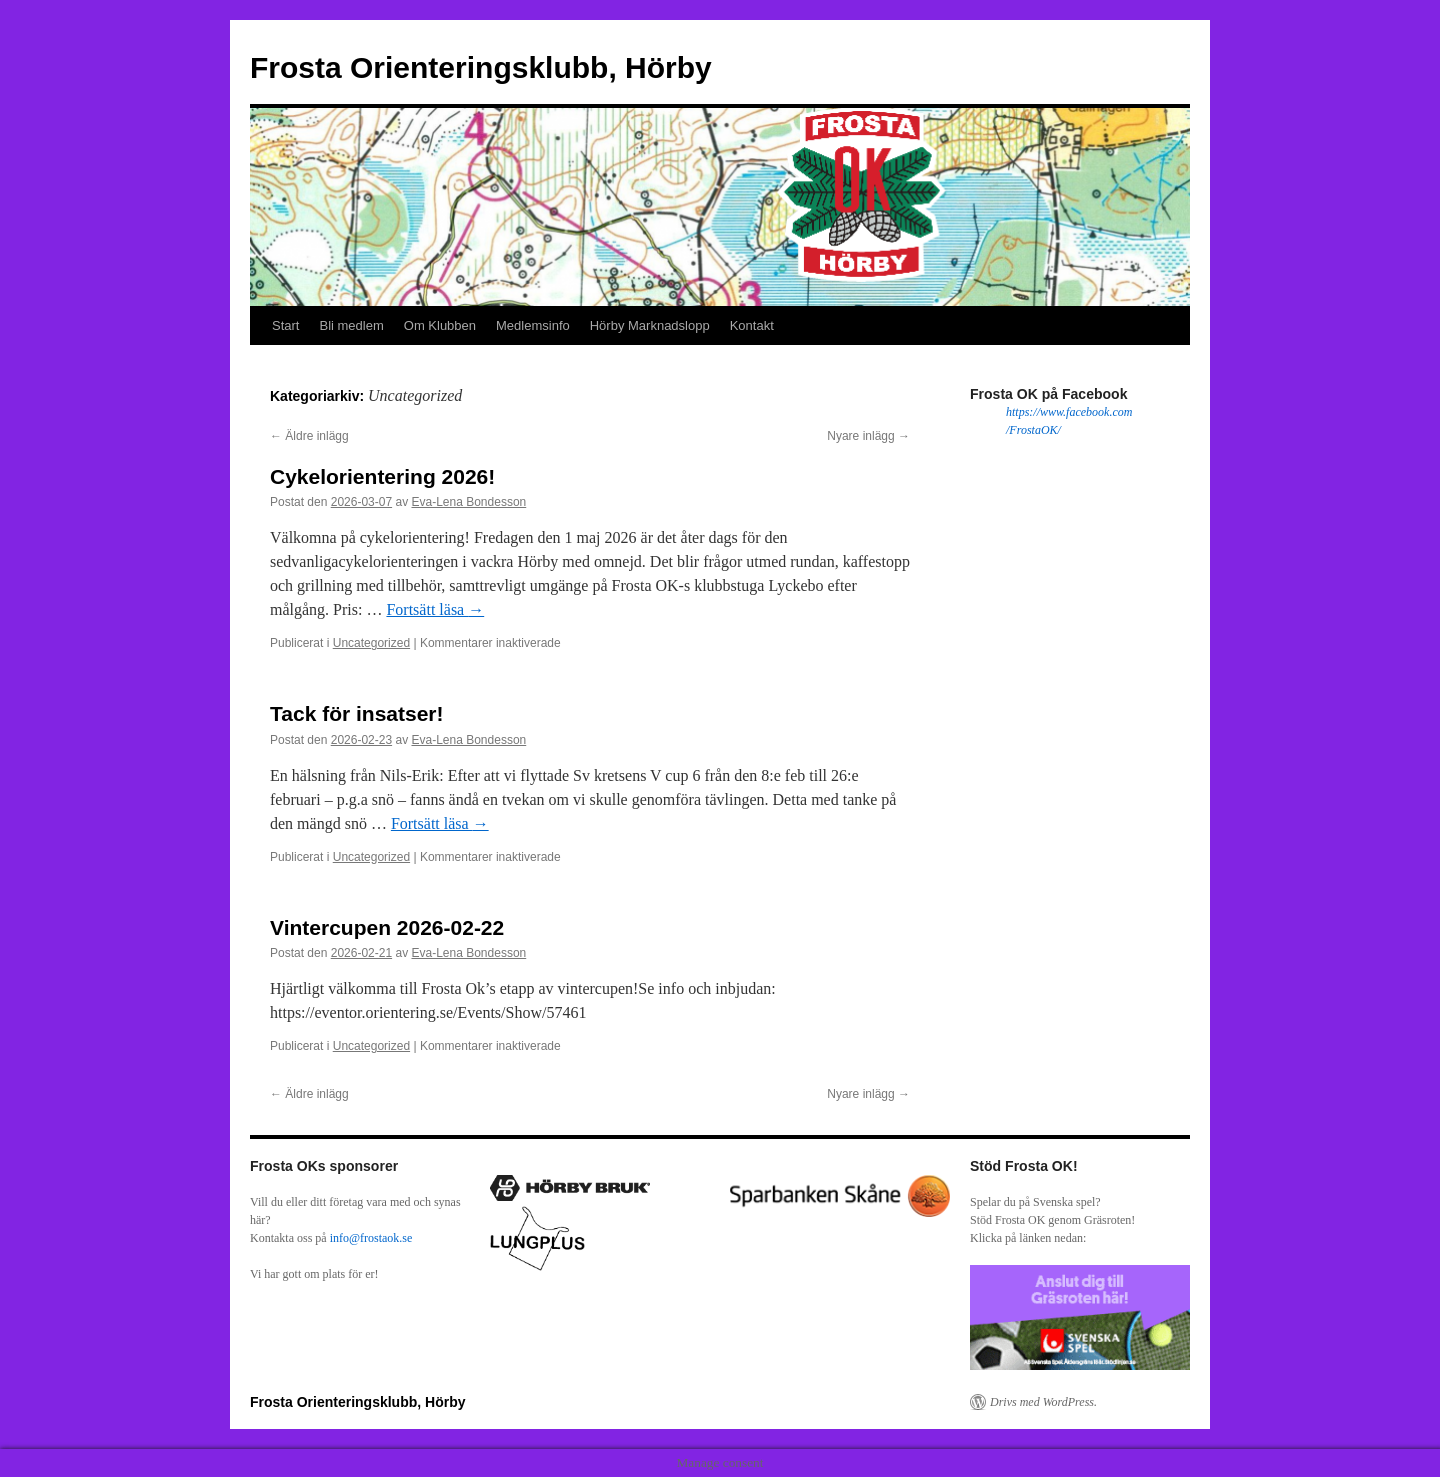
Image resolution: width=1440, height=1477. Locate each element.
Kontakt (752, 325)
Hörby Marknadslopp (650, 325)
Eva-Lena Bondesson (468, 502)
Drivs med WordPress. (1043, 1402)
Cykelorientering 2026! (382, 476)
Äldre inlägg (309, 436)
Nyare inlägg (868, 436)
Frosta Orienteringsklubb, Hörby (481, 67)
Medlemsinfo (533, 325)
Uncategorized (371, 643)
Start (285, 325)
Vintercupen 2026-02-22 (387, 927)
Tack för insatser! (357, 713)
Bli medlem (351, 325)
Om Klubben (440, 325)
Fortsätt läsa (435, 609)
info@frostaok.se (371, 1238)
